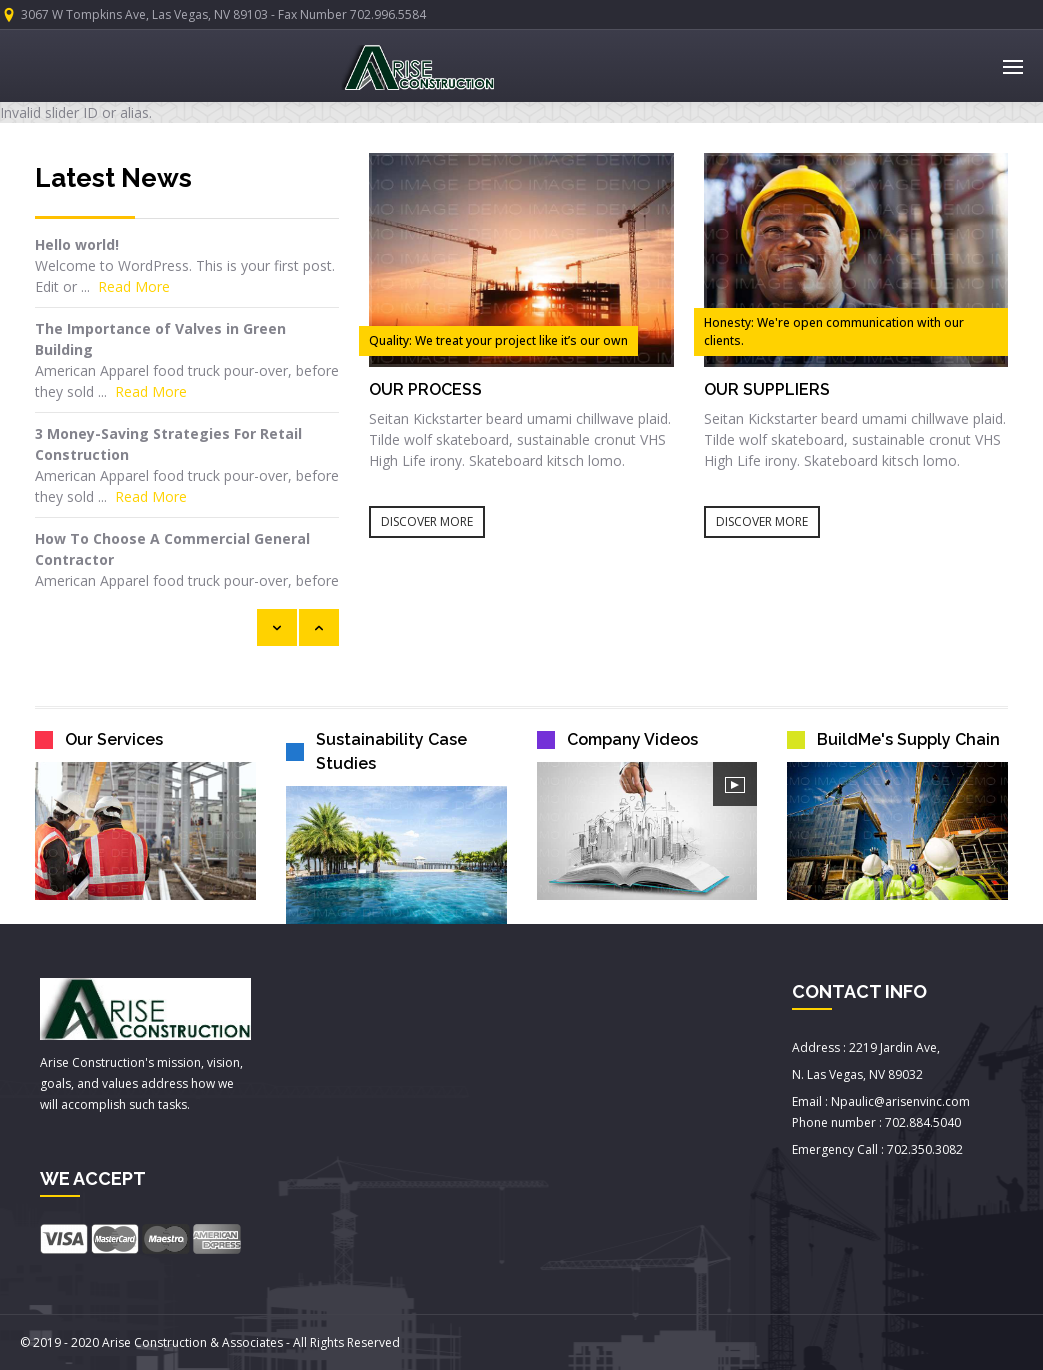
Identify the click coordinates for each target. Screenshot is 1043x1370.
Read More (134, 286)
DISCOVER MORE (427, 521)
